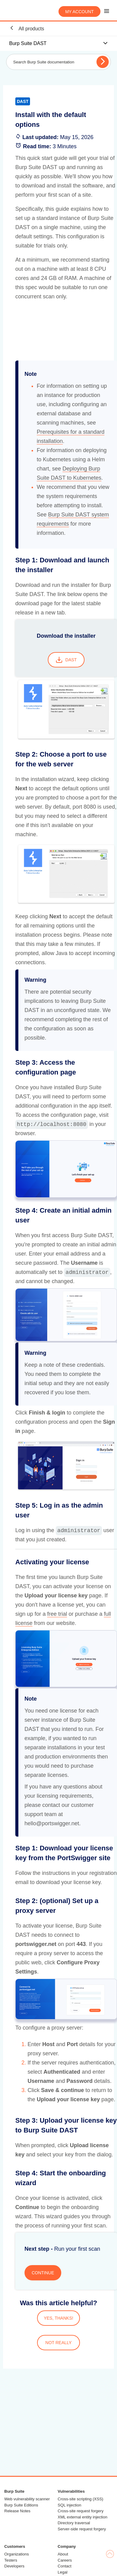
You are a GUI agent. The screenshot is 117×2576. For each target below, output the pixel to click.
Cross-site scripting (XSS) (80, 2499)
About (63, 2554)
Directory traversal (74, 2523)
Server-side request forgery (82, 2529)
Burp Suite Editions (21, 2505)
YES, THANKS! (58, 2318)
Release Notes (17, 2511)
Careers (65, 2560)
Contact (64, 2566)
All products (26, 28)
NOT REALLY (58, 2342)
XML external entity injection (82, 2517)
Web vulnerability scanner (27, 2499)
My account (79, 11)
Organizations (16, 2554)
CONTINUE (43, 2272)
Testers (10, 2560)
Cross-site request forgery (81, 2511)
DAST (66, 659)
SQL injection (69, 2505)
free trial (57, 1614)
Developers (14, 2566)
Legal (62, 2572)
